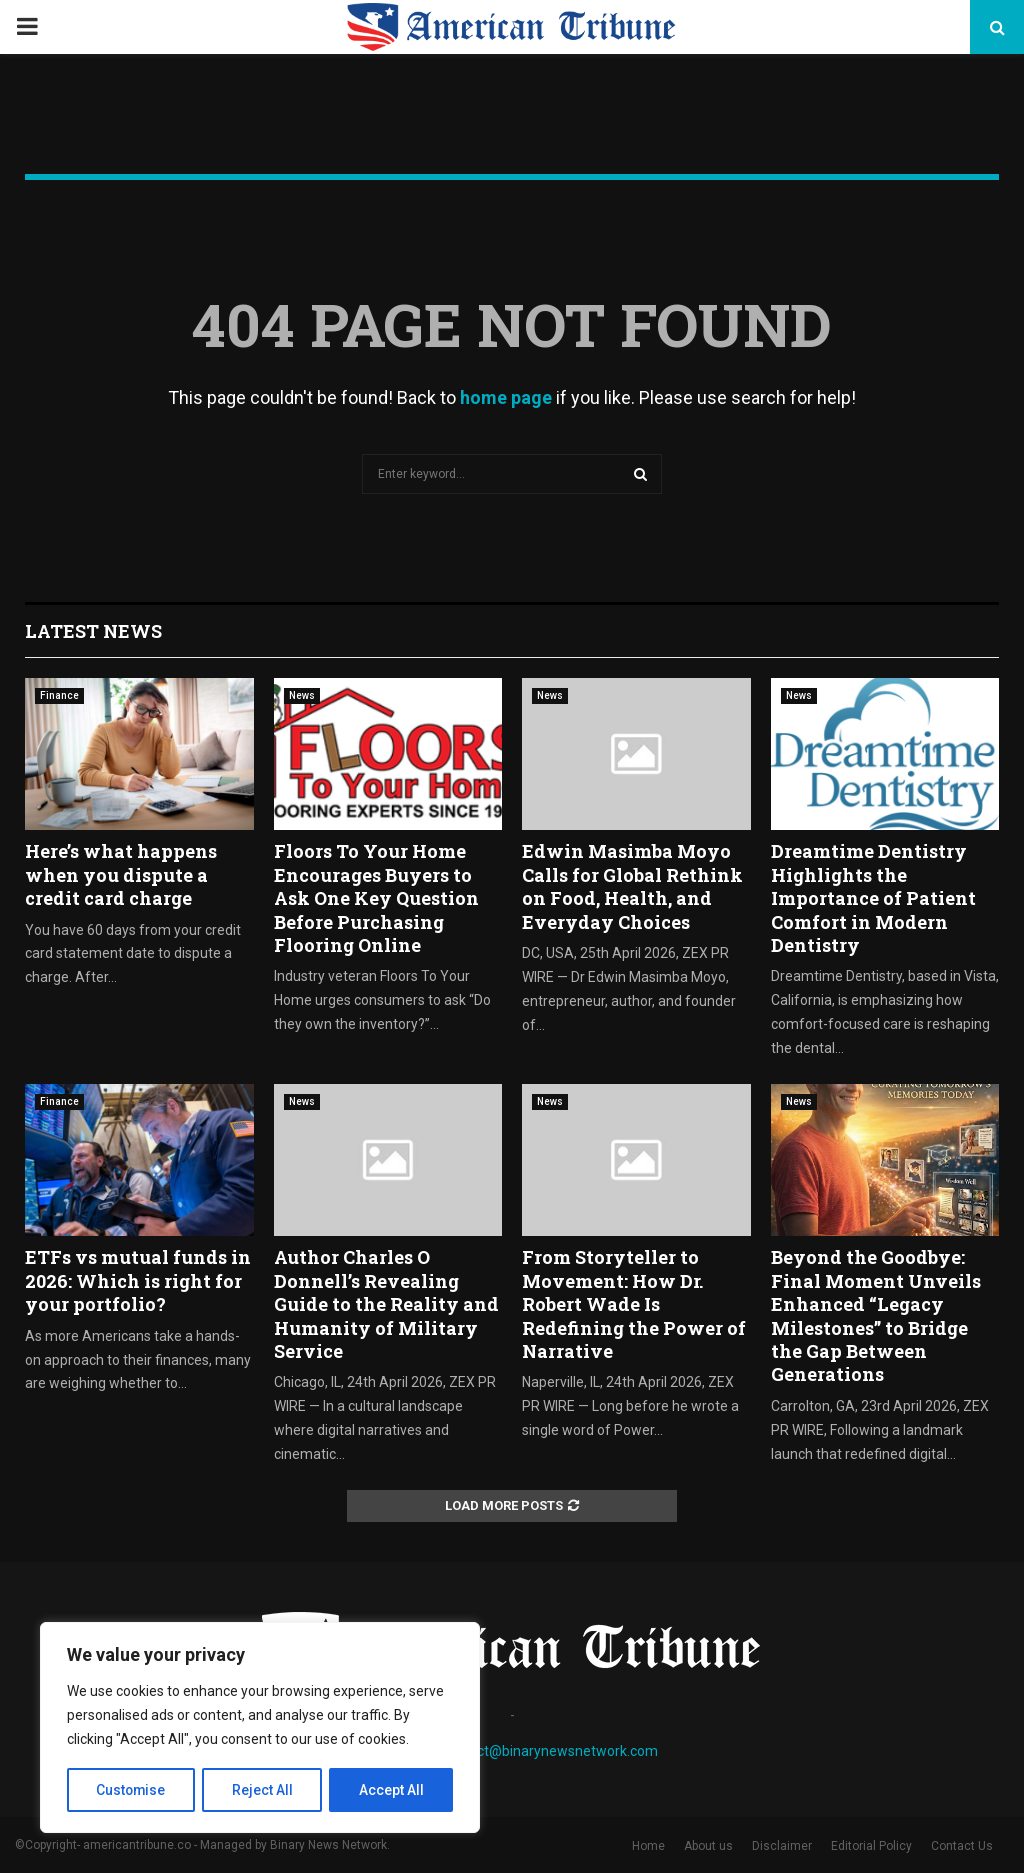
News (302, 695)
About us (708, 1846)
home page (506, 397)
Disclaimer (782, 1846)
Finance (59, 695)
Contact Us (962, 1846)
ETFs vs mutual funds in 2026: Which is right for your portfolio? (138, 1280)
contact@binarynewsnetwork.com (549, 1751)
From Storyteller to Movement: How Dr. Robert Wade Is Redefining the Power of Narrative (634, 1304)
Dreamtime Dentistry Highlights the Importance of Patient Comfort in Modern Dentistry (873, 898)
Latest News (93, 631)
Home (648, 1846)
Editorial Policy (871, 1846)
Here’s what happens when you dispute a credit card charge (121, 874)
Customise (131, 1790)
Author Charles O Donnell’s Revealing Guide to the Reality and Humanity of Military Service (386, 1304)
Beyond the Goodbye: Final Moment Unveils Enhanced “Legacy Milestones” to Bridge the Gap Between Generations (876, 1315)
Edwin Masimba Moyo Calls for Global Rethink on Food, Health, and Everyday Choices (632, 886)
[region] (260, 1728)
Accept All (391, 1790)
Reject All (263, 1790)
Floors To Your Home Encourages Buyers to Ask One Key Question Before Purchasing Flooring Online (376, 898)
